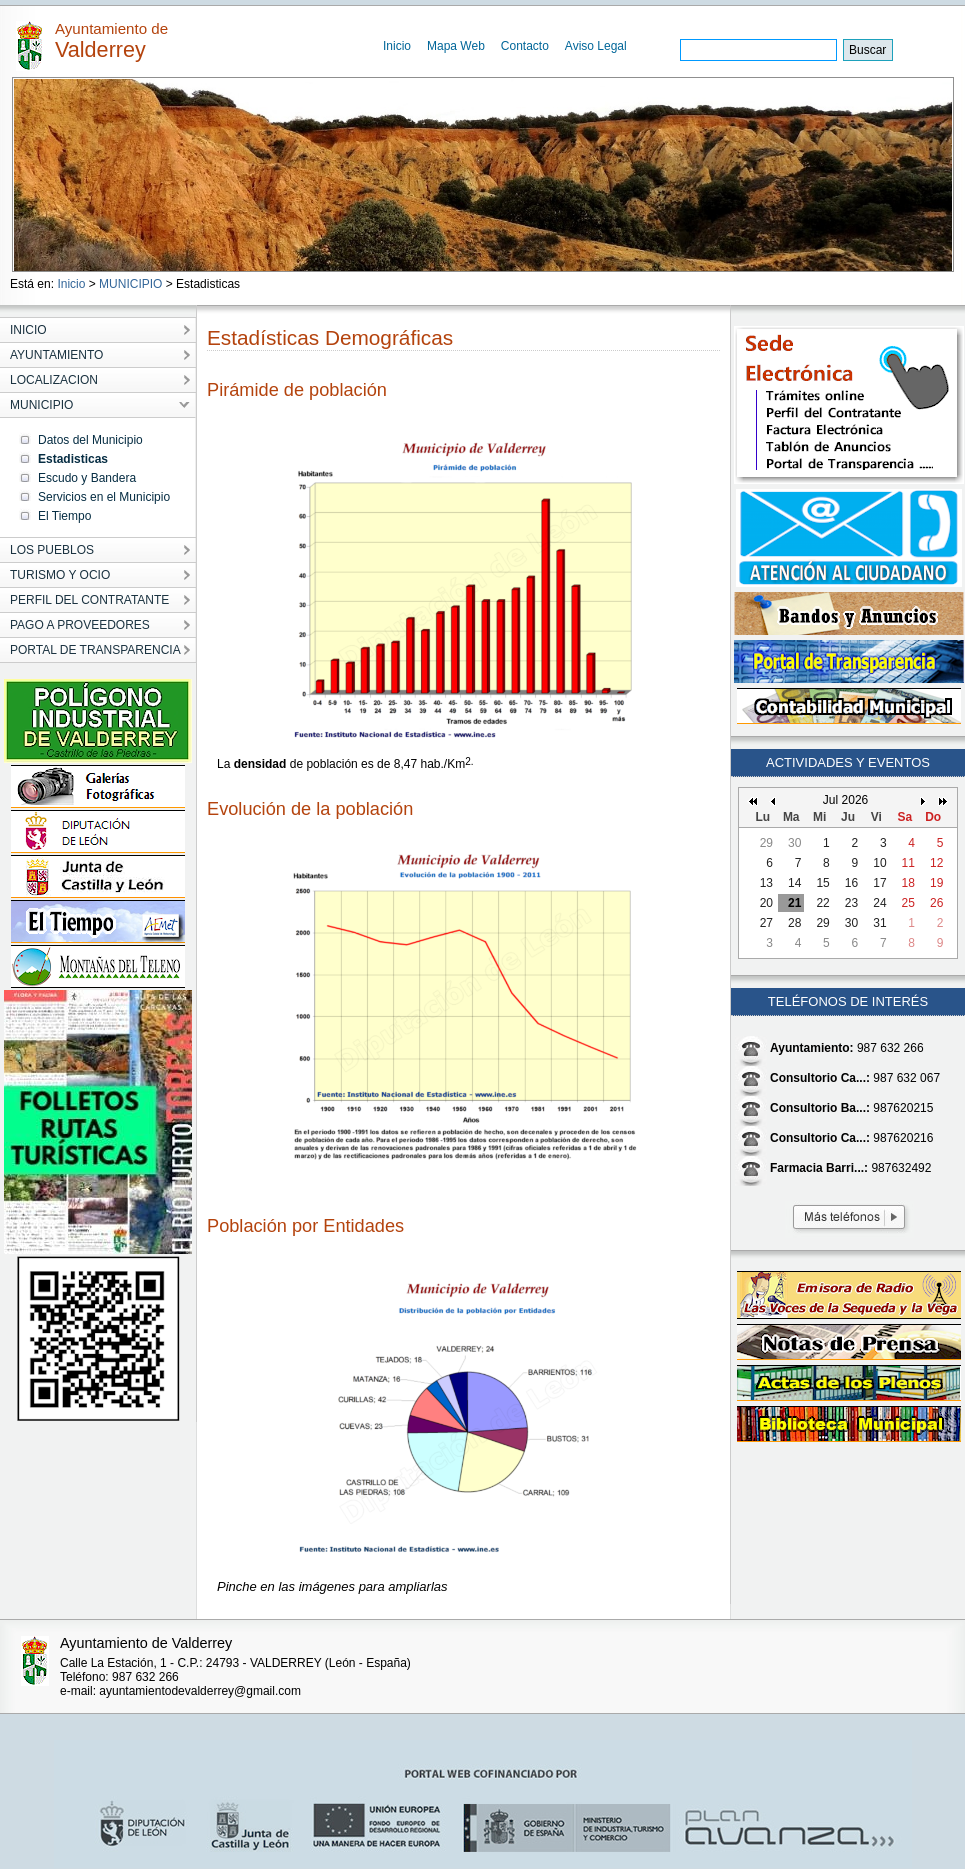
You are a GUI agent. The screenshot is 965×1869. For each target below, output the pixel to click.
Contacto (525, 46)
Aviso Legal (596, 46)
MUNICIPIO (130, 284)
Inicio (397, 46)
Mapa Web (456, 46)
